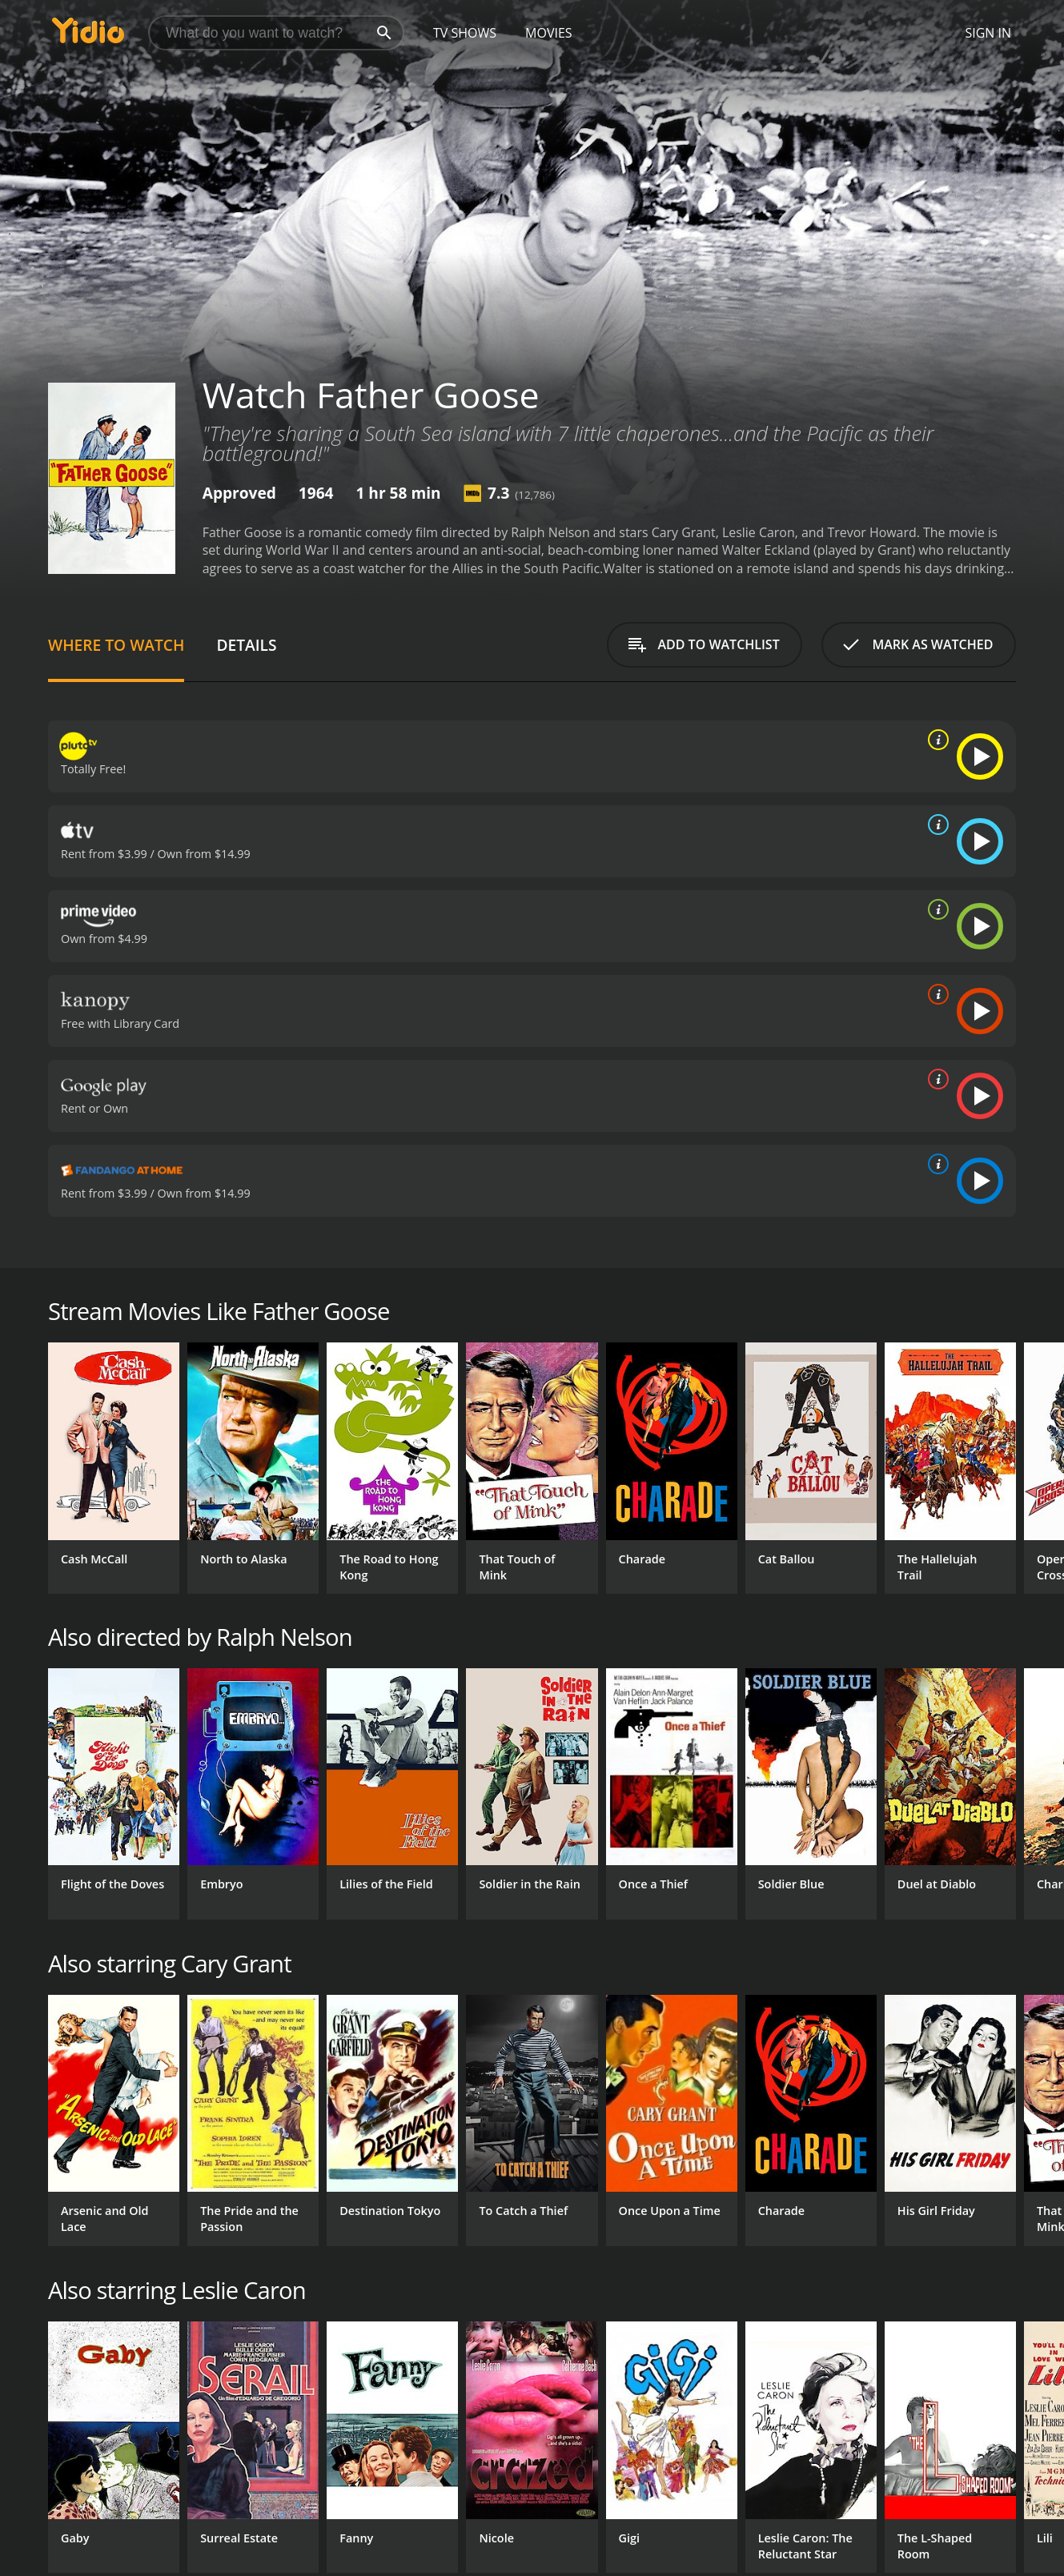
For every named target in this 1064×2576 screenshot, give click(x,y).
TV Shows (464, 33)
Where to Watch (116, 645)
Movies (548, 33)
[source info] (935, 739)
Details (246, 645)
